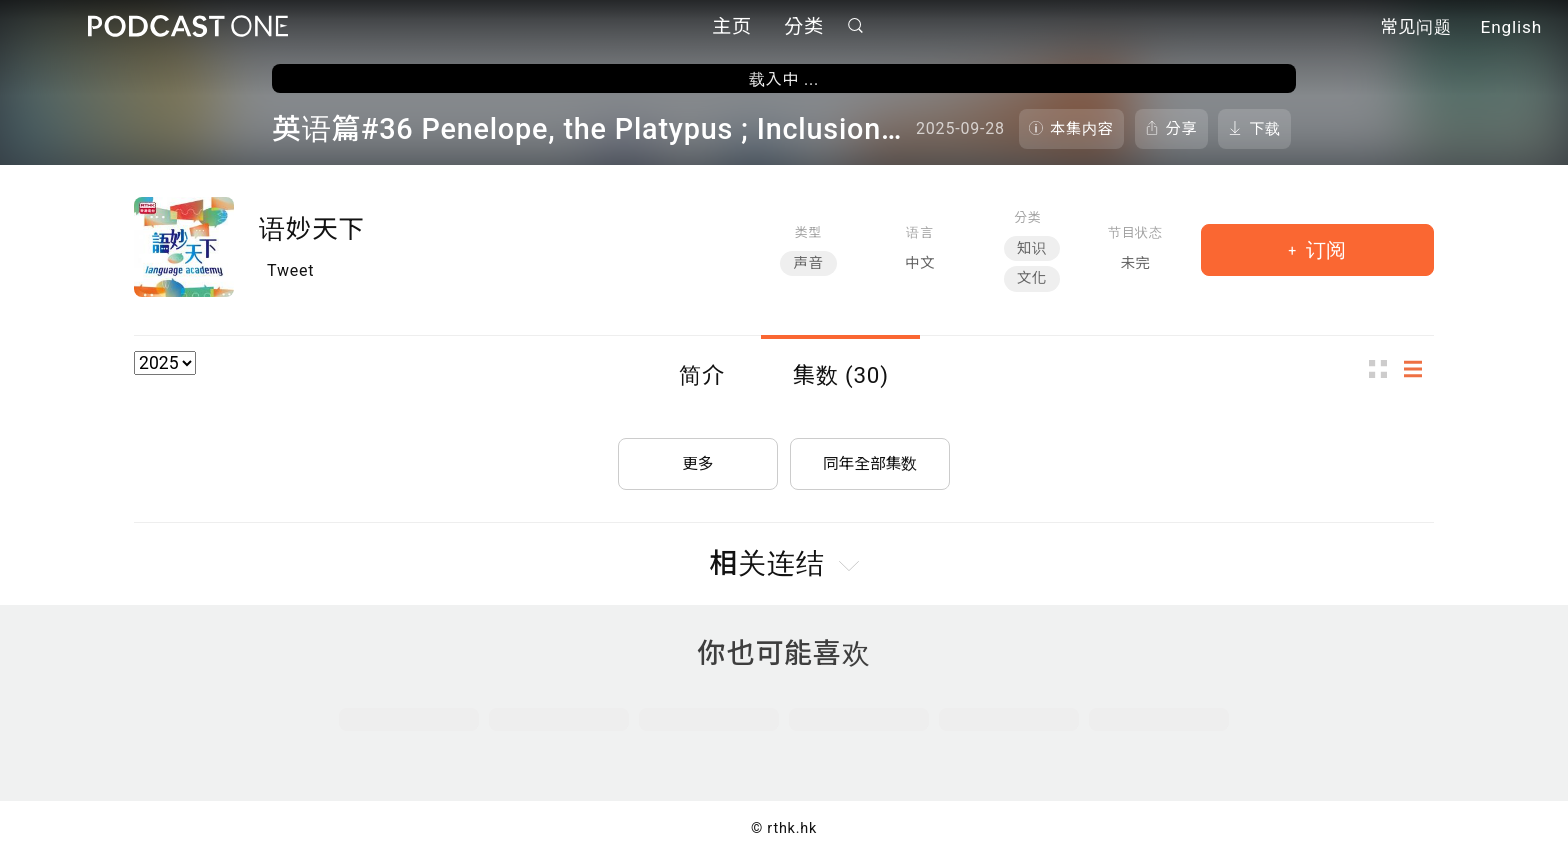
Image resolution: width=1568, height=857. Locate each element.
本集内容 (1082, 129)
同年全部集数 (870, 461)
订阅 (1323, 250)
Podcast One (188, 26)
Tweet (290, 270)
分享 (1182, 129)
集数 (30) (841, 375)
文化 (1032, 278)
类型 (808, 232)
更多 (698, 461)
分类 (804, 27)
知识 (1032, 248)
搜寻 (856, 26)
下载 (1265, 129)
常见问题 (1416, 28)
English (1511, 28)
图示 (1384, 368)
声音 (808, 263)
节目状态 (1135, 232)
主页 (732, 27)
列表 (1419, 368)
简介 (702, 375)
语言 (919, 232)
